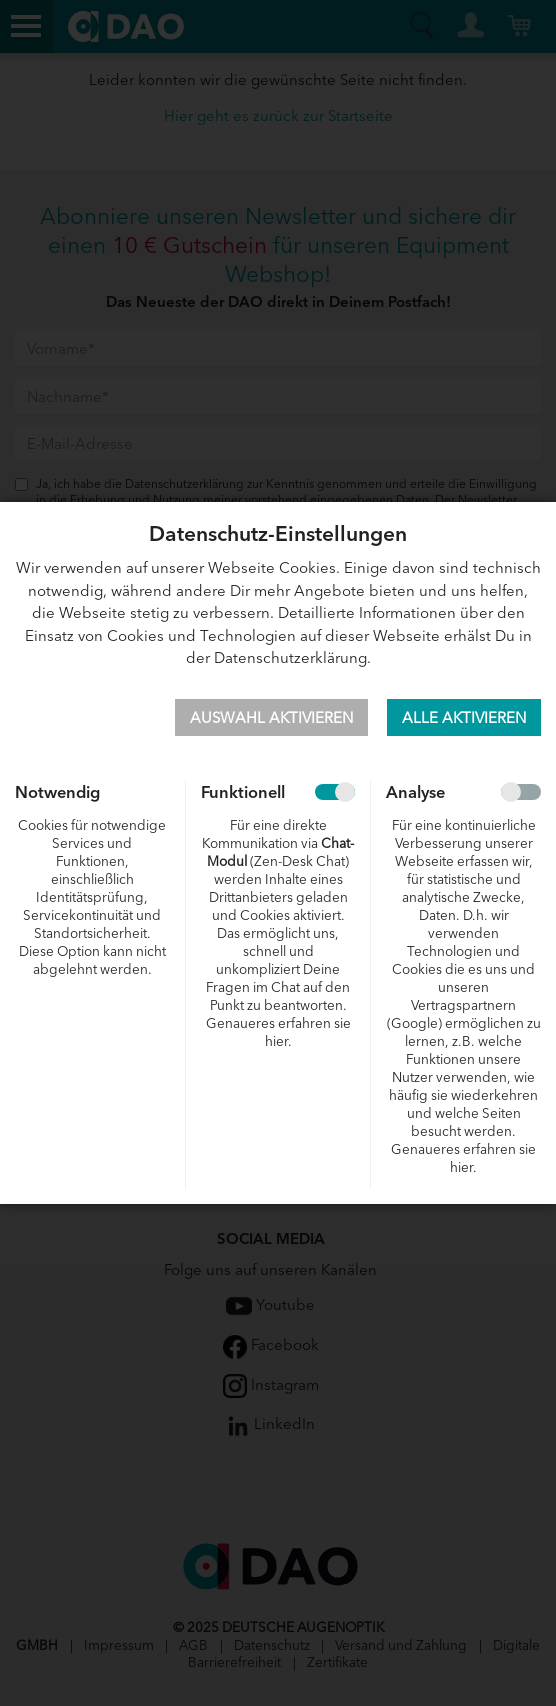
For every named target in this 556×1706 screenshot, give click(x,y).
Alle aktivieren (464, 716)
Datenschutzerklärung (290, 656)
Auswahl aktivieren (271, 716)
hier (276, 1040)
